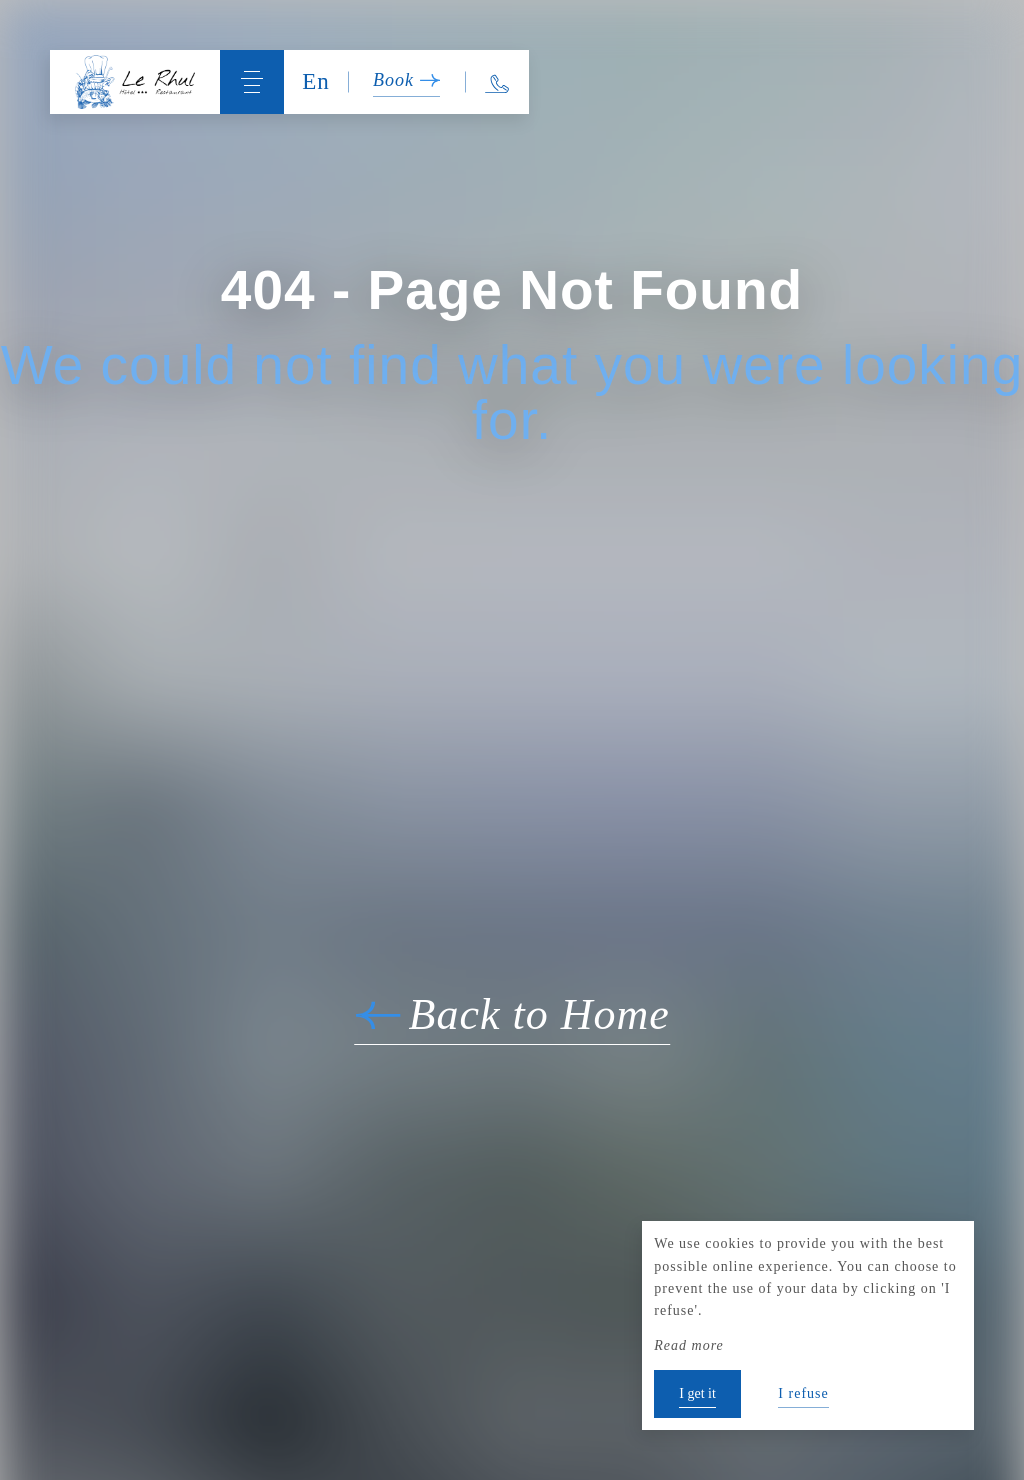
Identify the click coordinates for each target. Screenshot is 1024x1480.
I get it (697, 1393)
